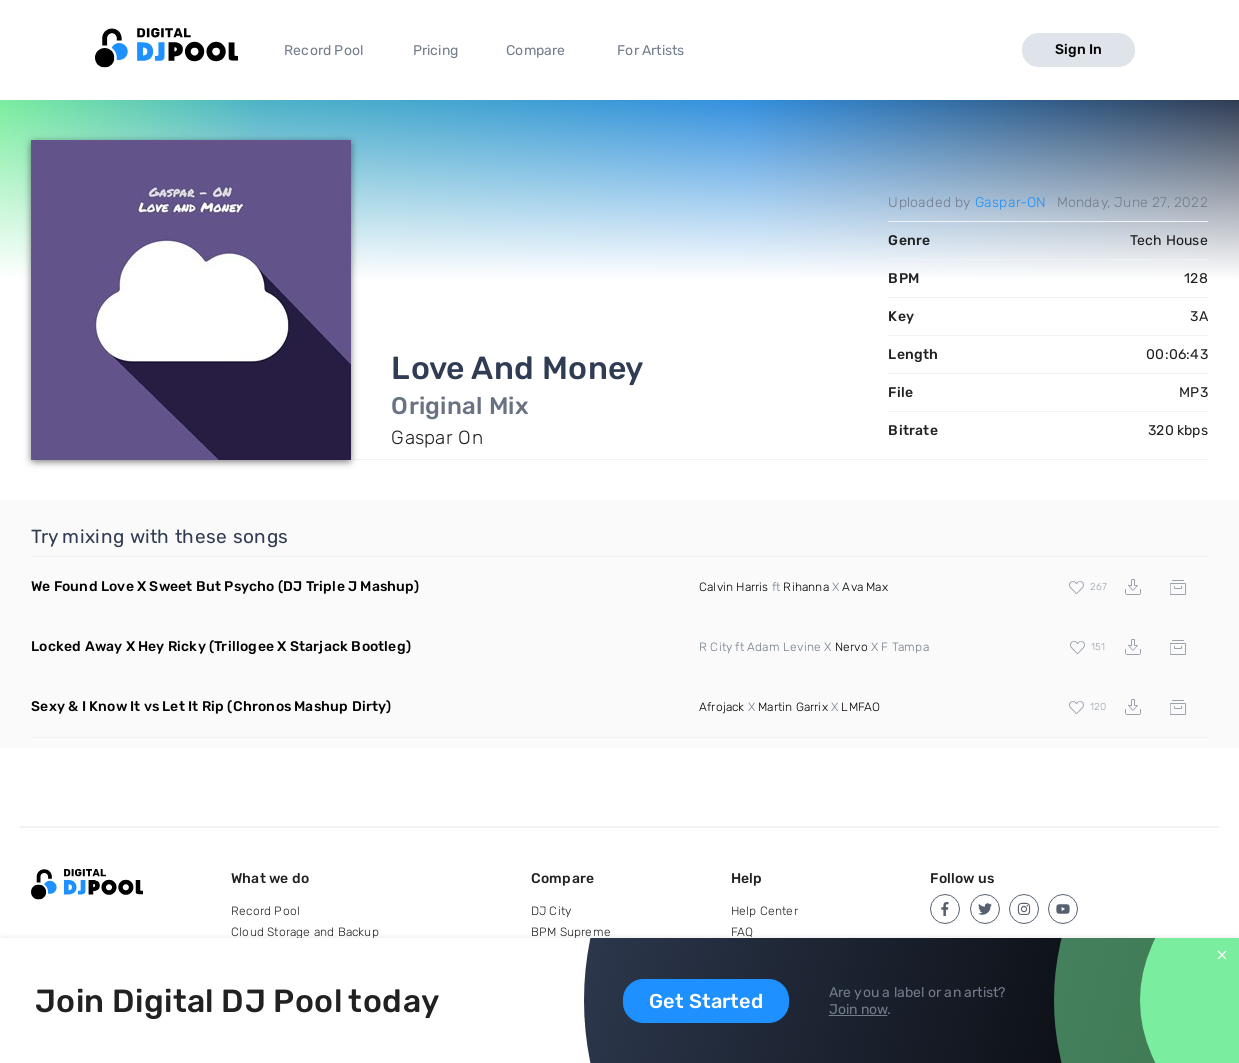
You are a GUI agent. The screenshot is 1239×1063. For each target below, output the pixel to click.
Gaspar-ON (1011, 202)
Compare (535, 50)
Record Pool (323, 50)
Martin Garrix (793, 707)
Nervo (851, 647)
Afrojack (722, 707)
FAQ (742, 932)
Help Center (764, 911)
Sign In (1078, 49)
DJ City (551, 911)
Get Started (706, 1001)
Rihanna (805, 587)
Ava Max (864, 587)
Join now (858, 1009)
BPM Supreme (571, 932)
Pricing (435, 50)
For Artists (650, 50)
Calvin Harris (734, 587)
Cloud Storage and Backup (305, 932)
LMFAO (860, 707)
